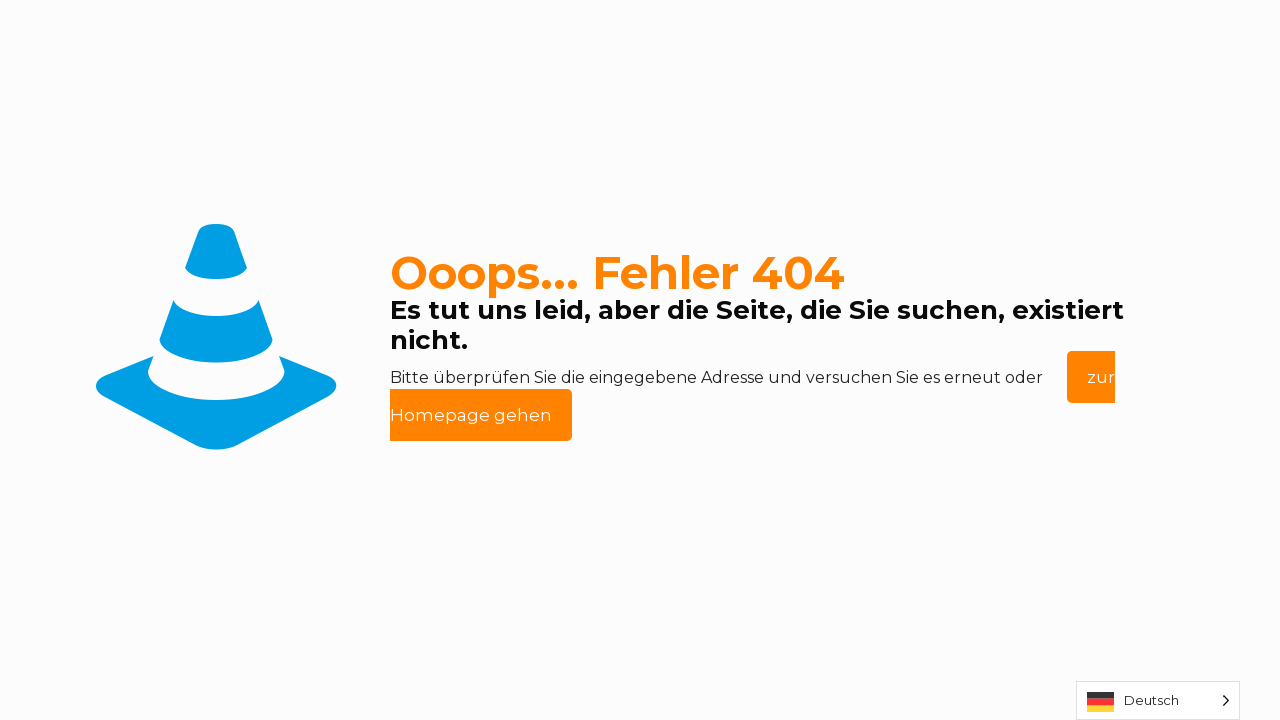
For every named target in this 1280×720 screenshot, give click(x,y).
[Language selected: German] (1158, 700)
